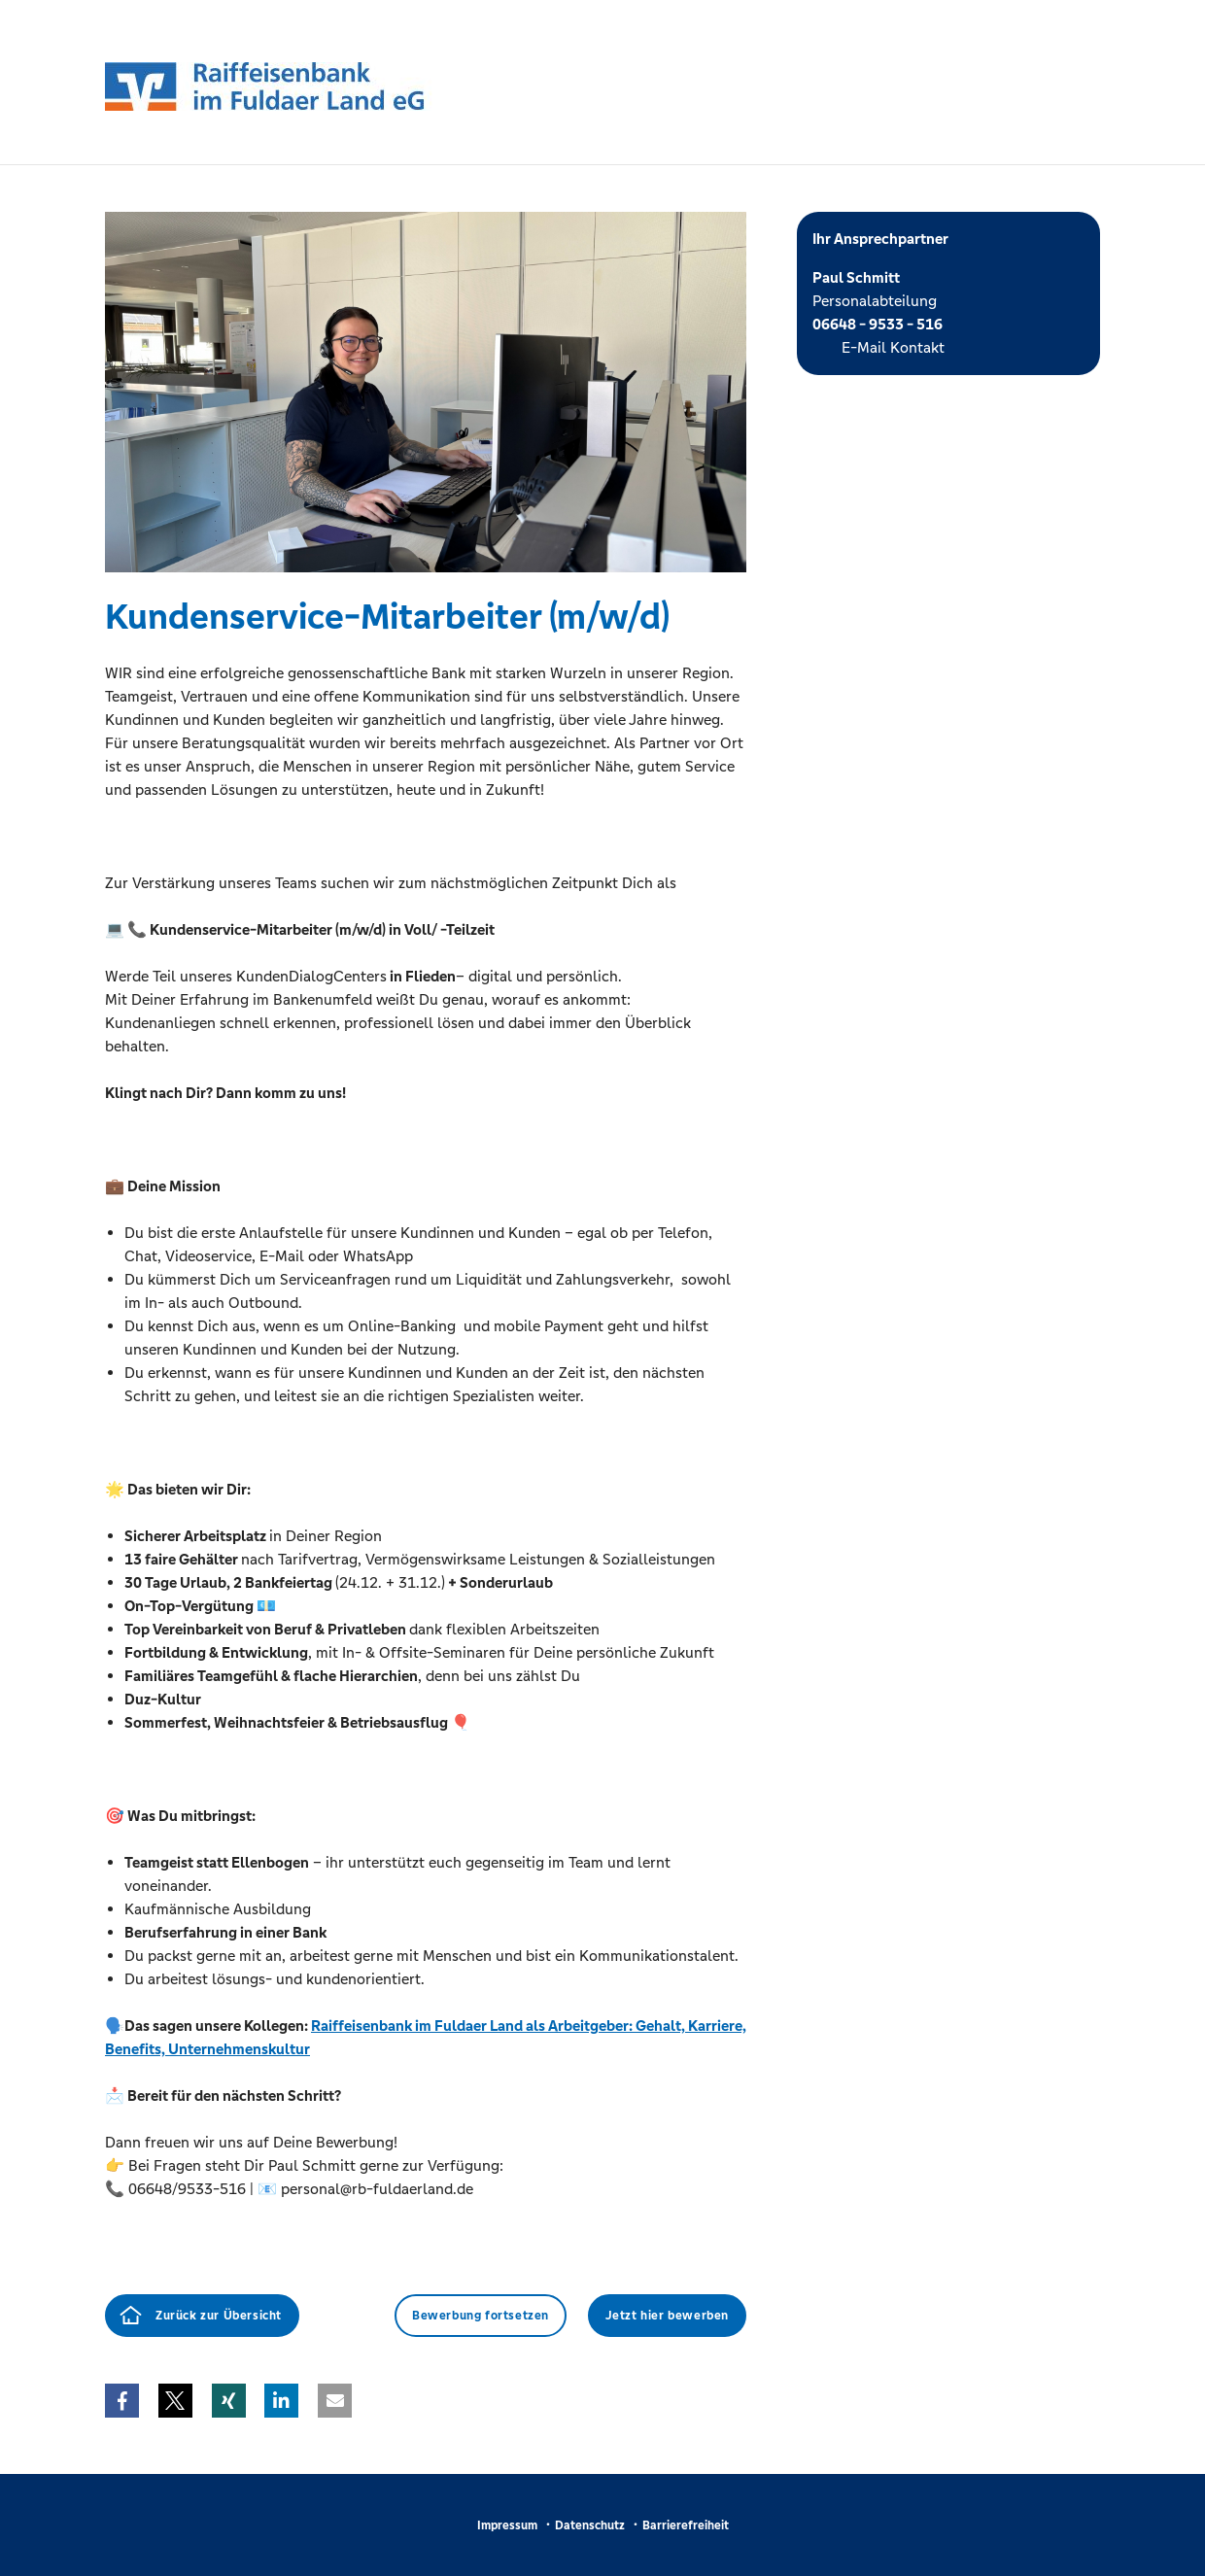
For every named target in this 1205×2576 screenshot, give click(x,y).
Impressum (507, 2525)
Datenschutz (590, 2525)
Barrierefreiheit (685, 2525)
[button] (122, 2401)
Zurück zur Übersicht (218, 2315)
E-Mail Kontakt (893, 347)
